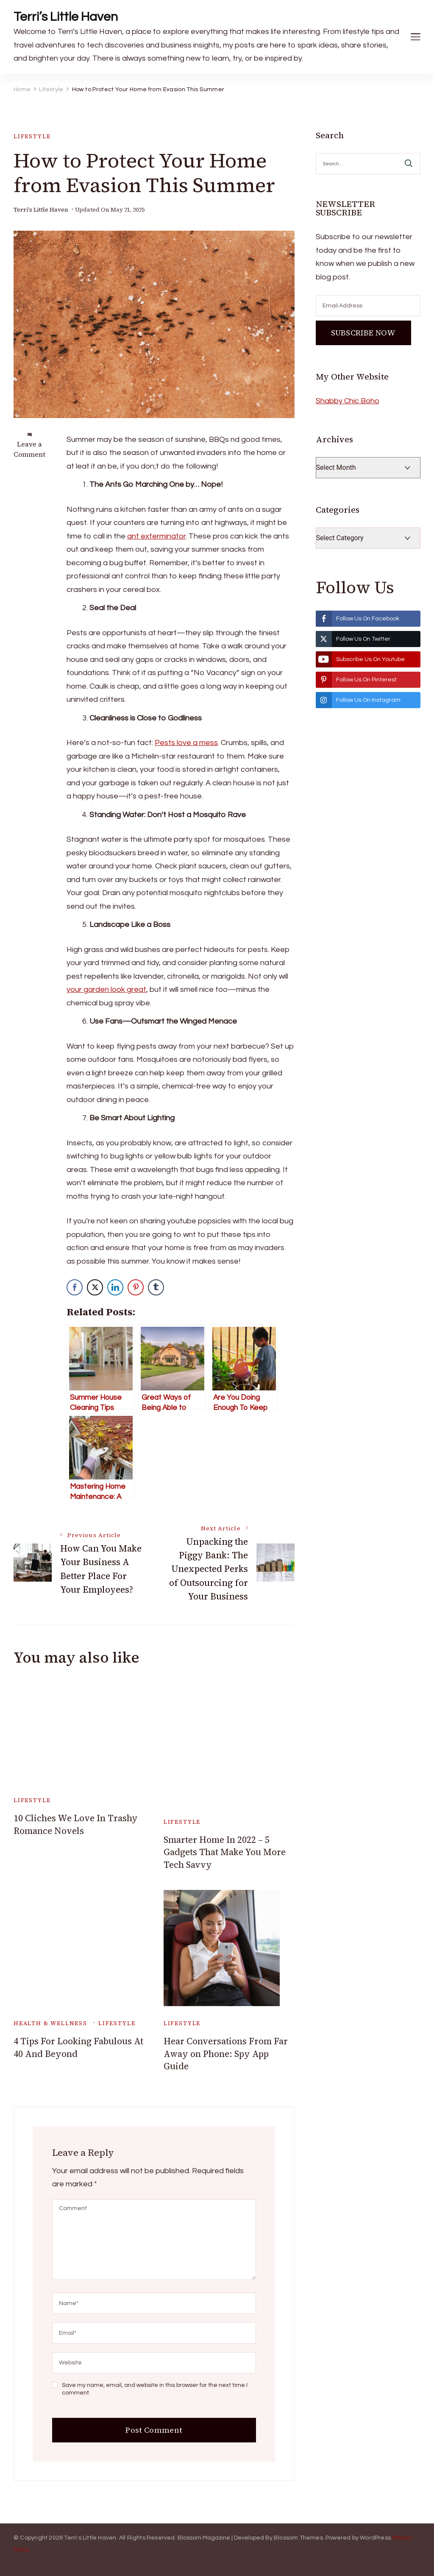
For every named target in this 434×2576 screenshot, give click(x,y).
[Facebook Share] (75, 1287)
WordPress (375, 2538)
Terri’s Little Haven (66, 16)
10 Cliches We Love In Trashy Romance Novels (76, 1824)
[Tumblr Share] (156, 1287)
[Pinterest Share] (136, 1287)
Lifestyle (32, 136)
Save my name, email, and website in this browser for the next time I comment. (155, 2389)
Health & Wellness (50, 2023)
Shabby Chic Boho (347, 401)
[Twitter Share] (95, 1287)
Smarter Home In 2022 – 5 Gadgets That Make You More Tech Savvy (225, 1852)
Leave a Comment (29, 449)
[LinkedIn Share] (115, 1287)
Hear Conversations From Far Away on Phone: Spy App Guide (226, 2053)
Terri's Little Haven (41, 210)
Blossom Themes (298, 2538)
